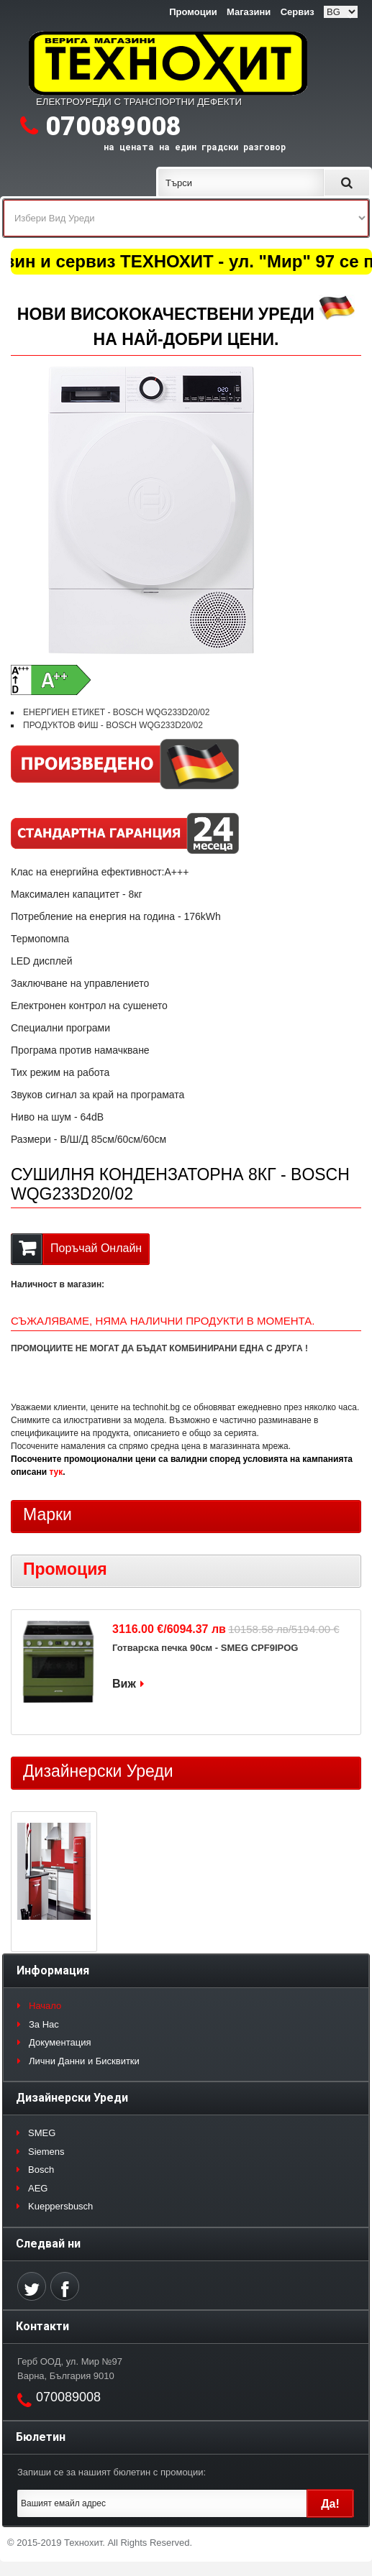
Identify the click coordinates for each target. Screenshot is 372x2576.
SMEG (41, 2133)
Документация (60, 2042)
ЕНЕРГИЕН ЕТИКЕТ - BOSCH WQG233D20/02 (116, 712)
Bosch (41, 2169)
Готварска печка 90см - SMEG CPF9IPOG (205, 1647)
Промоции (193, 11)
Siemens (46, 2151)
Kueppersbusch (60, 2206)
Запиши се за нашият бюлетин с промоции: (111, 2472)
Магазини (249, 11)
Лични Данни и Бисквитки (84, 2061)
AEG (37, 2188)
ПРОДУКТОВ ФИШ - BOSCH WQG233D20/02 (113, 725)
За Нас (44, 2024)
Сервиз (297, 11)
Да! (330, 2504)
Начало (45, 2005)
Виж (124, 1684)
